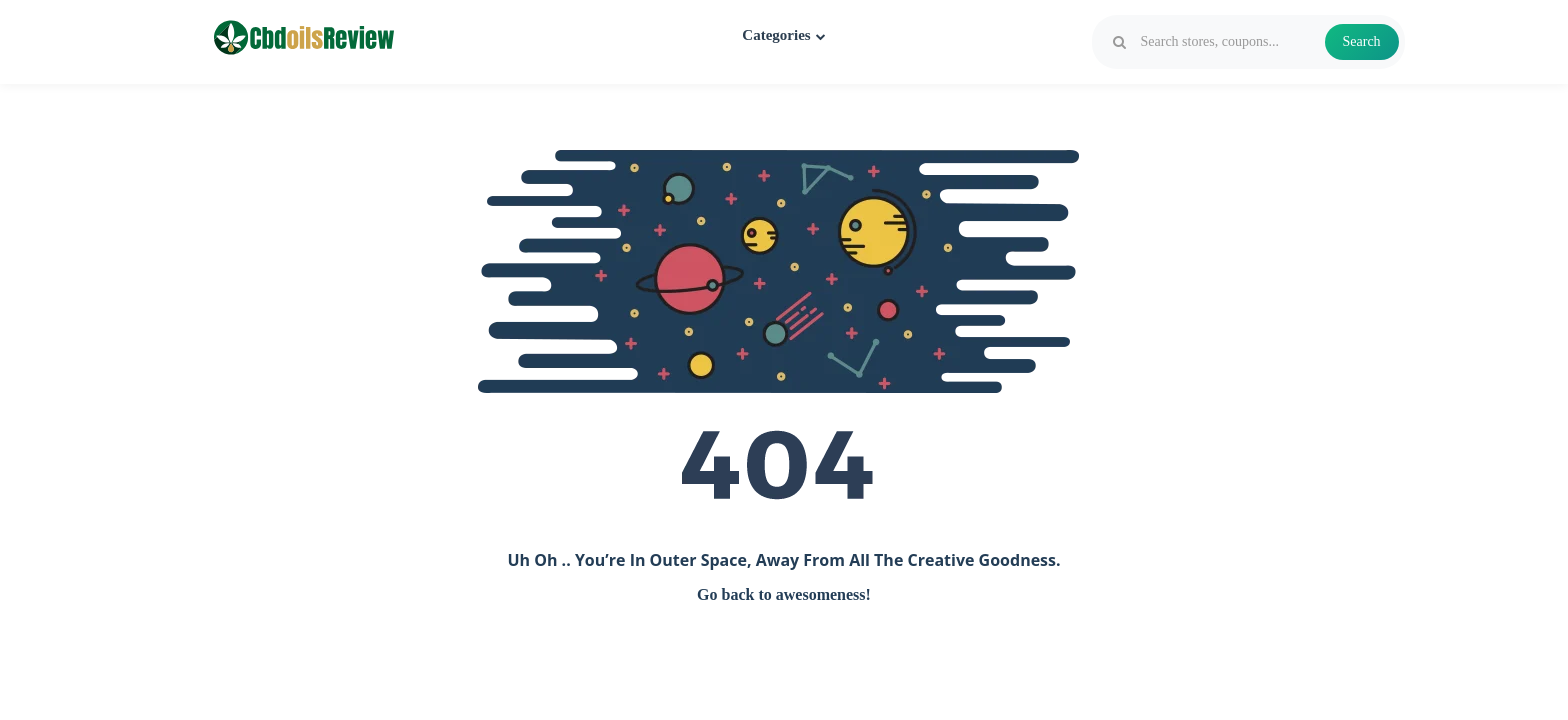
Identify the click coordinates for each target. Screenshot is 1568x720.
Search (1362, 41)
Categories (783, 35)
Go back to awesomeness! (784, 594)
